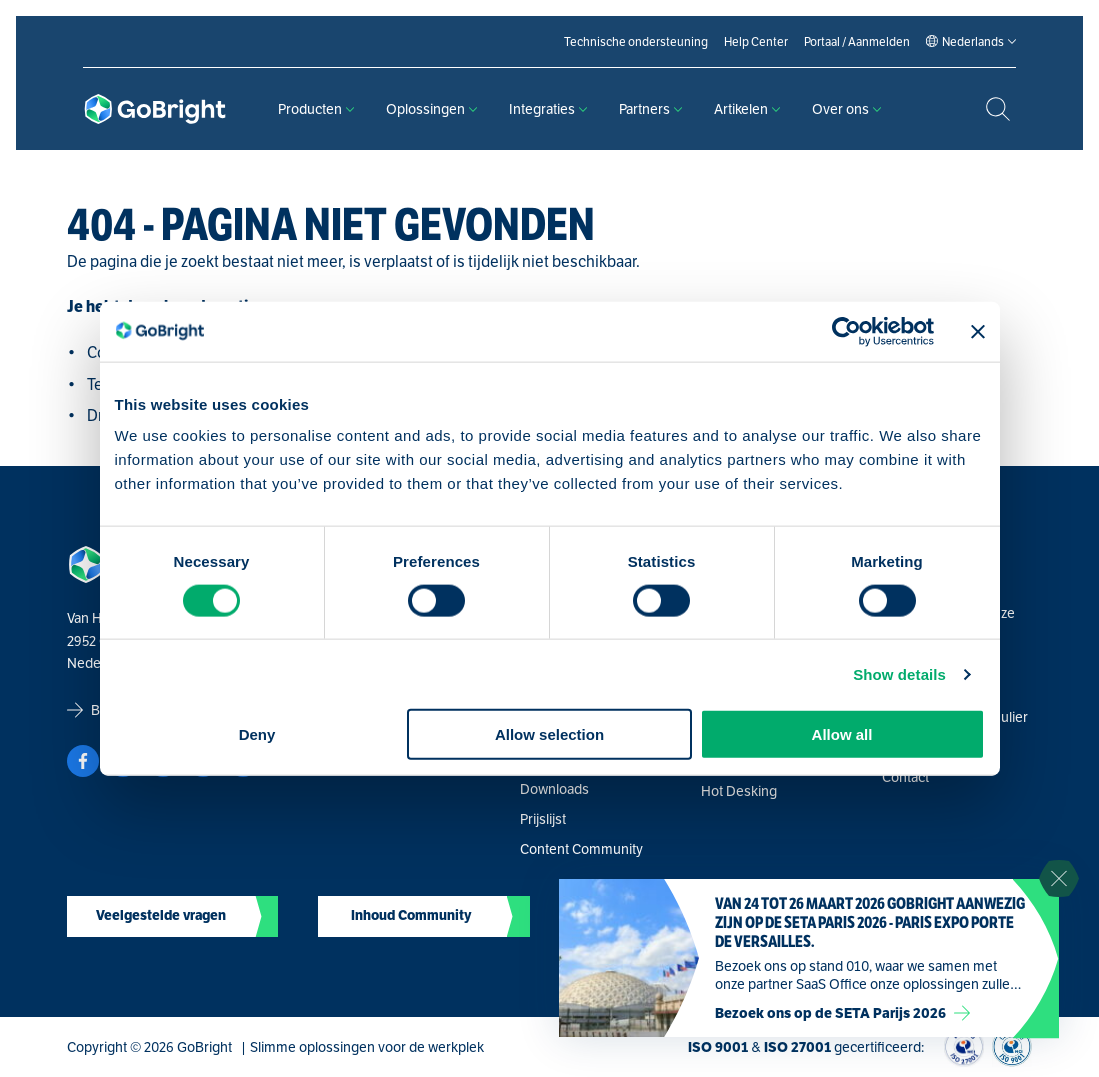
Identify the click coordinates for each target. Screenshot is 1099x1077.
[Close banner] (978, 331)
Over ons (846, 109)
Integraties (548, 109)
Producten (316, 109)
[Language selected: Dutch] (973, 42)
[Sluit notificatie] (1059, 879)
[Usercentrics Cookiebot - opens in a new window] (846, 331)
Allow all (842, 734)
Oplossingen (431, 109)
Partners (650, 109)
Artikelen (747, 109)
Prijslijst (543, 819)
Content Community (581, 849)
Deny (257, 734)
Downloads (554, 789)
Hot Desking (739, 791)
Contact (905, 777)
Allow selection (549, 734)
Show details (899, 673)
